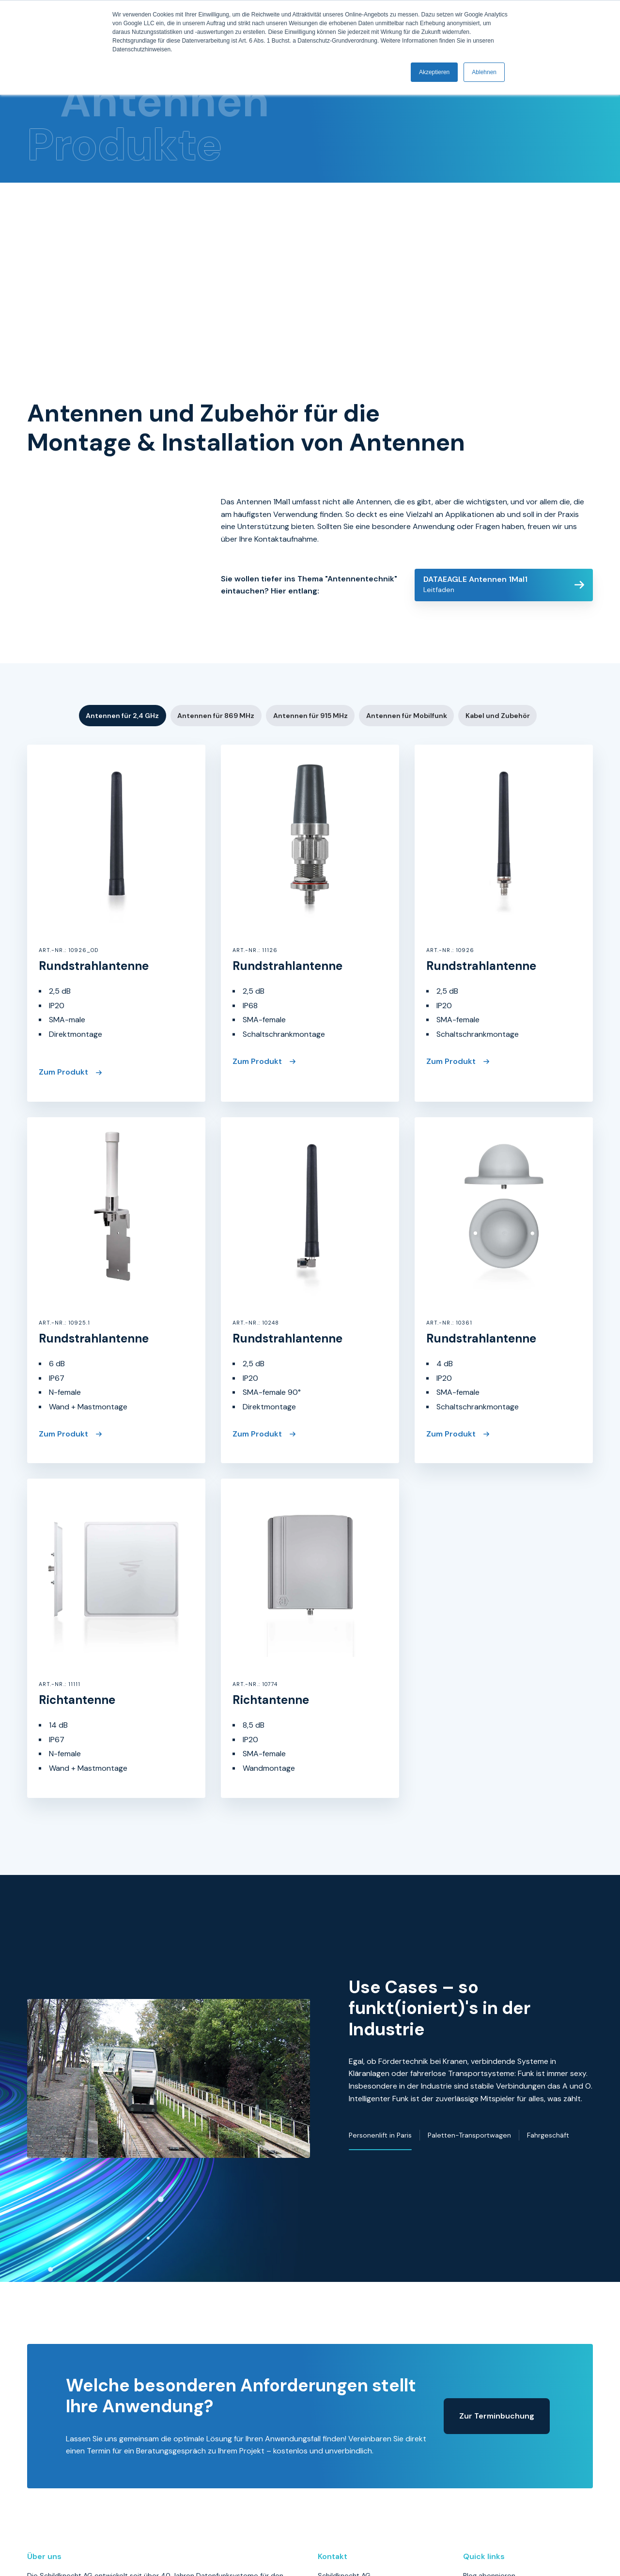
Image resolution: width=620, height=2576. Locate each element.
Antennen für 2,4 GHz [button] (122, 605)
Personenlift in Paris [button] (380, 1985)
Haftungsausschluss (494, 2447)
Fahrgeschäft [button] (548, 1985)
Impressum (481, 2401)
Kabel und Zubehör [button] (497, 605)
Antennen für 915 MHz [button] (310, 605)
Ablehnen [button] (484, 72)
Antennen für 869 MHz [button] (215, 605)
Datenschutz (483, 2416)
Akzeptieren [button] (434, 72)
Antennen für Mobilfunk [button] (406, 605)
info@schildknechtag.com (359, 2497)
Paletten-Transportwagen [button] (469, 1985)
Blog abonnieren (489, 2386)
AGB (469, 2432)
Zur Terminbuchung (496, 2226)
